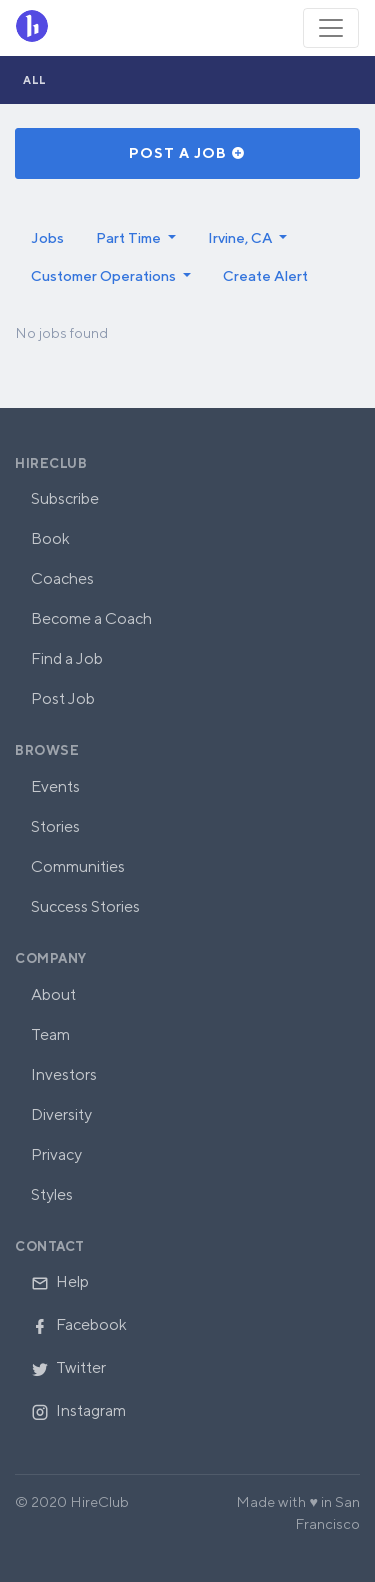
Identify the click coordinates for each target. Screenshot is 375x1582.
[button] (136, 238)
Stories (55, 826)
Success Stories (85, 906)
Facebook (79, 1324)
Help (60, 1281)
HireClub (51, 463)
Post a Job (187, 153)
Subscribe (65, 498)
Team (50, 1034)
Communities (78, 866)
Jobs (47, 237)
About (53, 994)
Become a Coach (91, 618)
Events (55, 786)
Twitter (68, 1367)
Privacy (56, 1154)
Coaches (62, 578)
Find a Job (67, 658)
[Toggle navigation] (331, 28)
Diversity (61, 1114)
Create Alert (265, 275)
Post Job (63, 698)
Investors (64, 1074)
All (35, 79)
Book (50, 538)
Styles (52, 1194)
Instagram (78, 1410)
